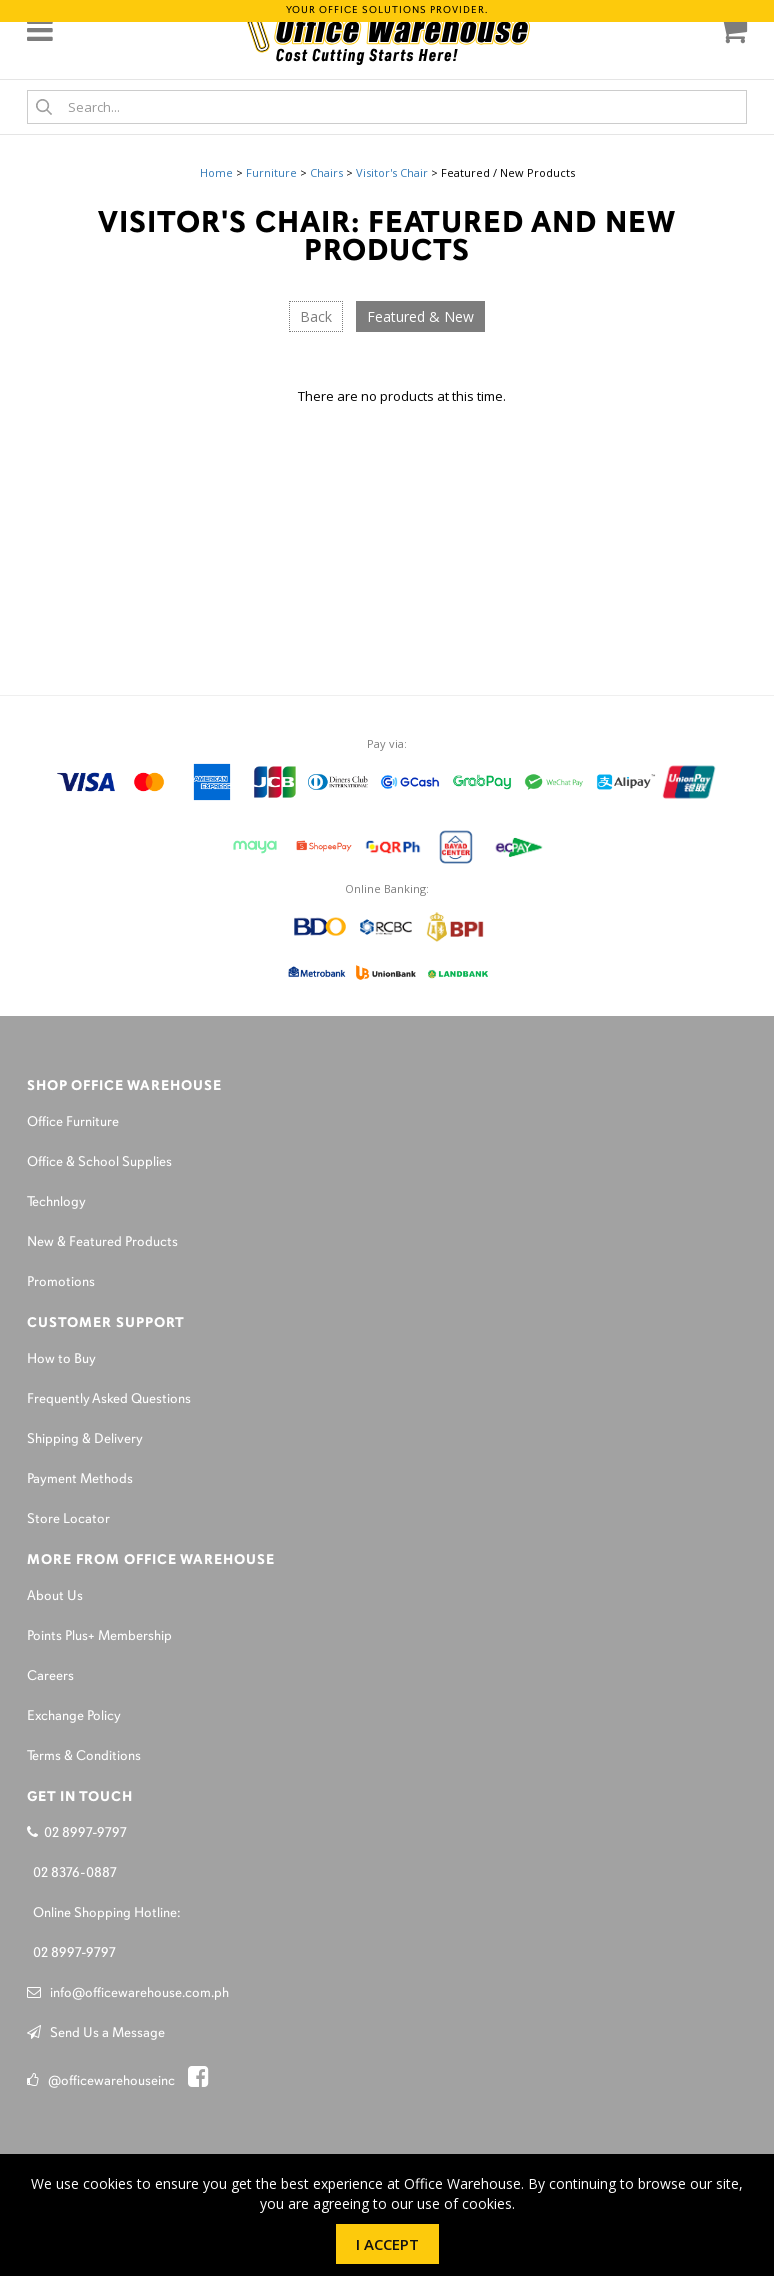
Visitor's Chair (392, 172)
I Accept (387, 2244)
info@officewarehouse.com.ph (128, 1993)
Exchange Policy (74, 1716)
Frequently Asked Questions (109, 1399)
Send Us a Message (96, 2033)
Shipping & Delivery (85, 1439)
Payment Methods (80, 1479)
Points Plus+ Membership (99, 1636)
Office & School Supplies (99, 1162)
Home (216, 172)
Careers (50, 1676)
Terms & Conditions (84, 1756)
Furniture (271, 172)
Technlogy (56, 1202)
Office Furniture (73, 1122)
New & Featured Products (102, 1242)
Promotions (61, 1282)
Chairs (326, 172)
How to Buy (61, 1359)
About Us (55, 1596)
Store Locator (68, 1519)
